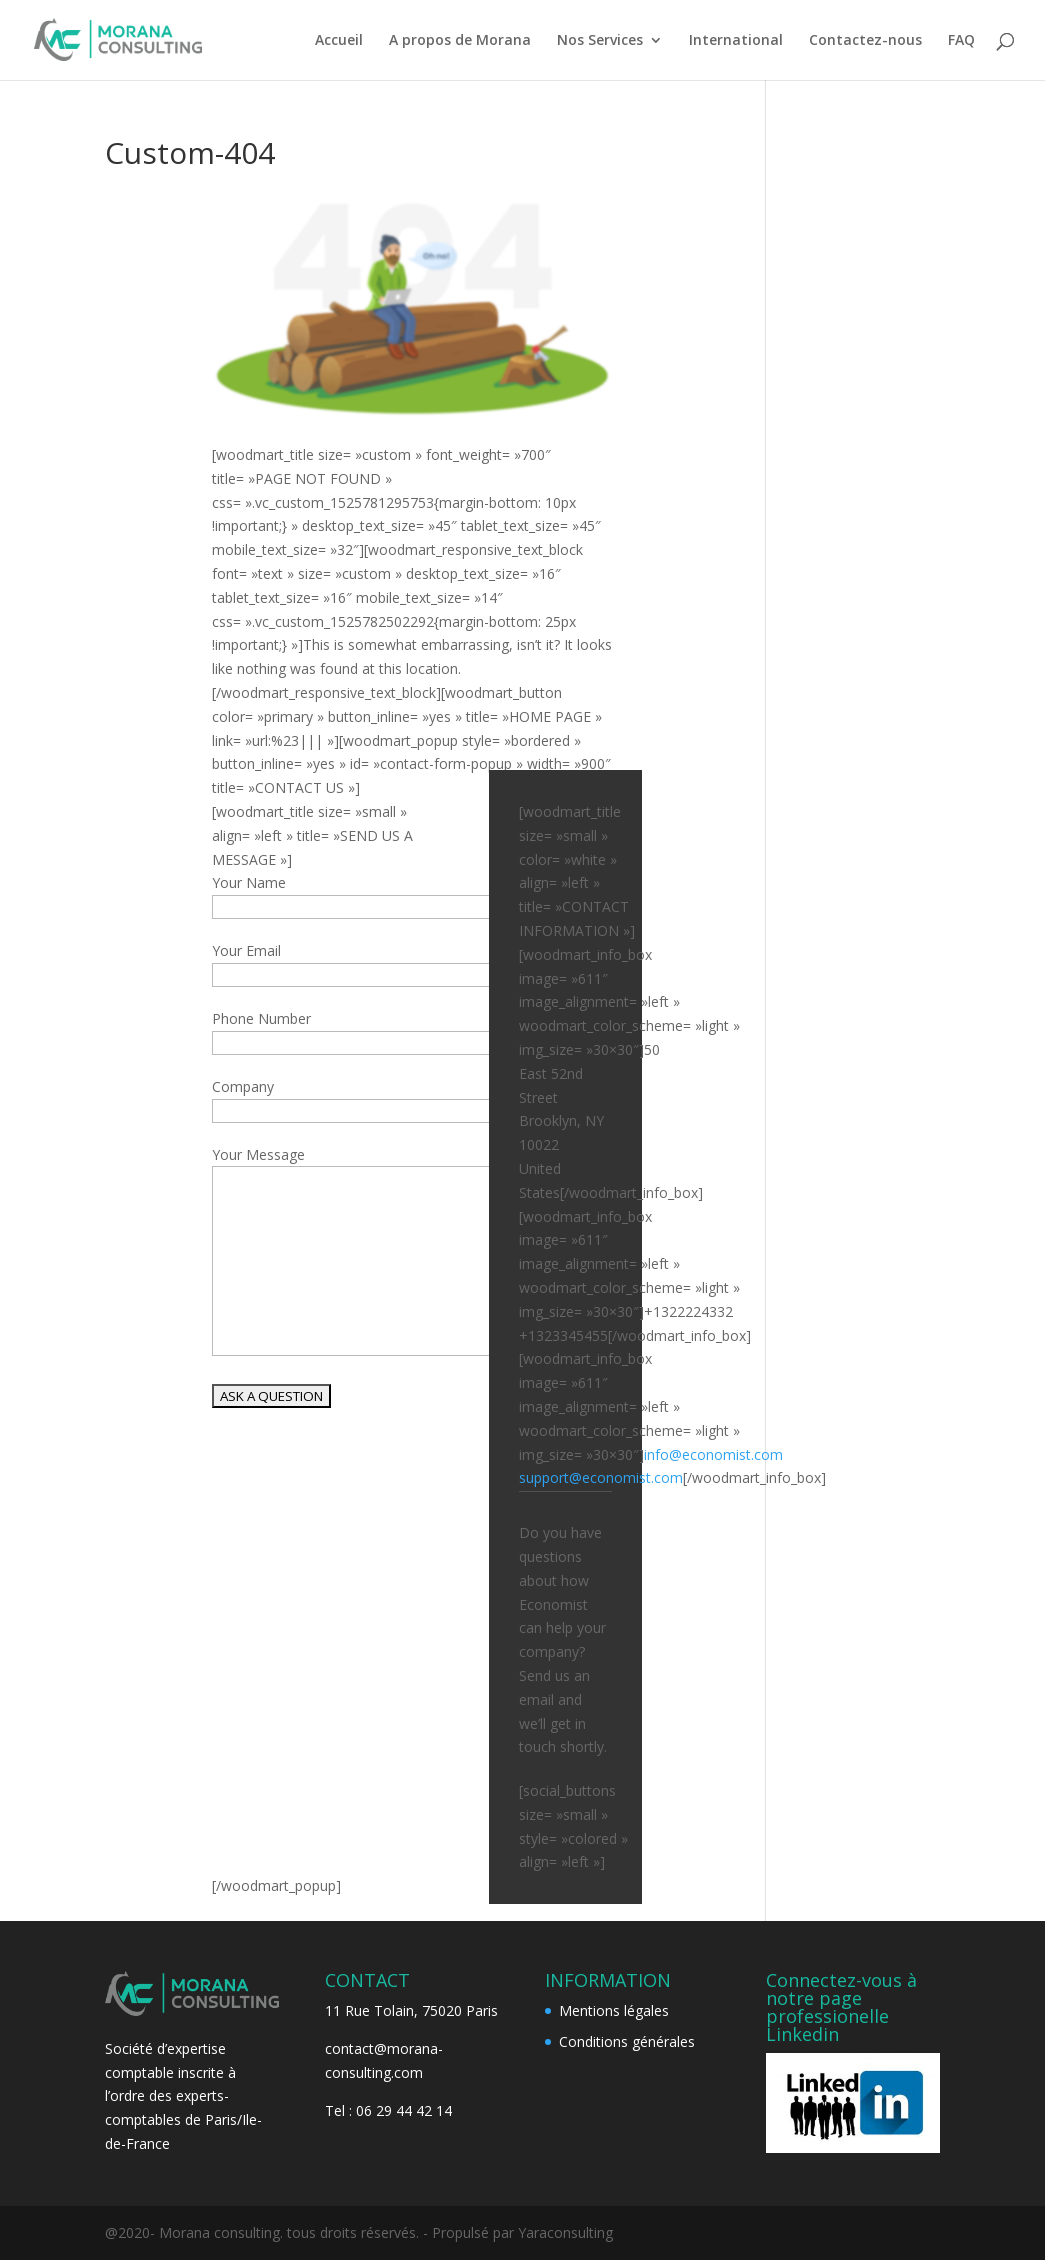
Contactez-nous (865, 41)
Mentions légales (614, 2010)
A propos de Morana (460, 41)
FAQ (961, 41)
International (736, 41)
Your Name (249, 882)
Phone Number (261, 1018)
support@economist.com (601, 1477)
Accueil (339, 41)
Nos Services (600, 41)
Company (243, 1086)
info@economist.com (713, 1454)
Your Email (246, 950)
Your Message (258, 1154)
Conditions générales (627, 2041)
